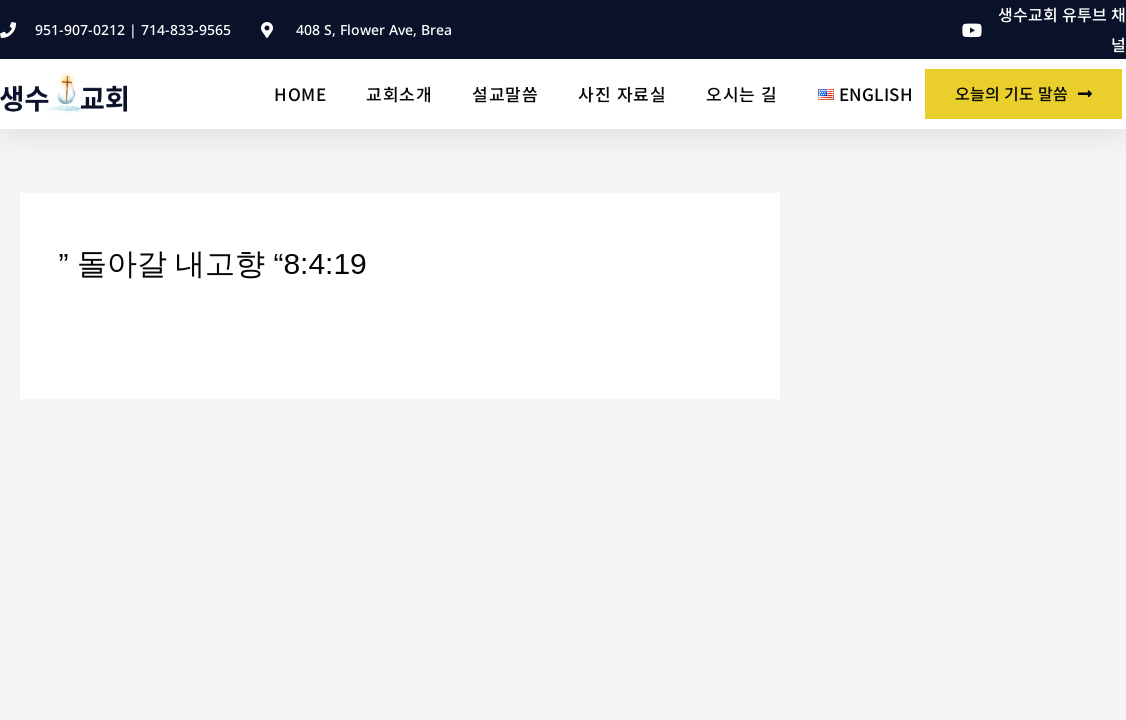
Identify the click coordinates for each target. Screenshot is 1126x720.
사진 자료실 (622, 93)
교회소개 (399, 93)
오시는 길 (742, 93)
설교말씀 (505, 93)
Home (300, 93)
